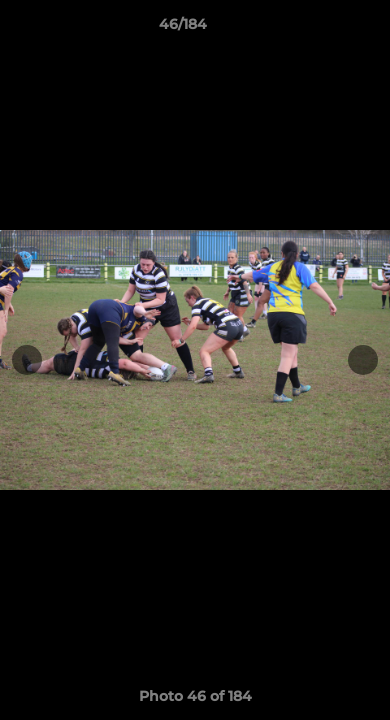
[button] (318, 29)
